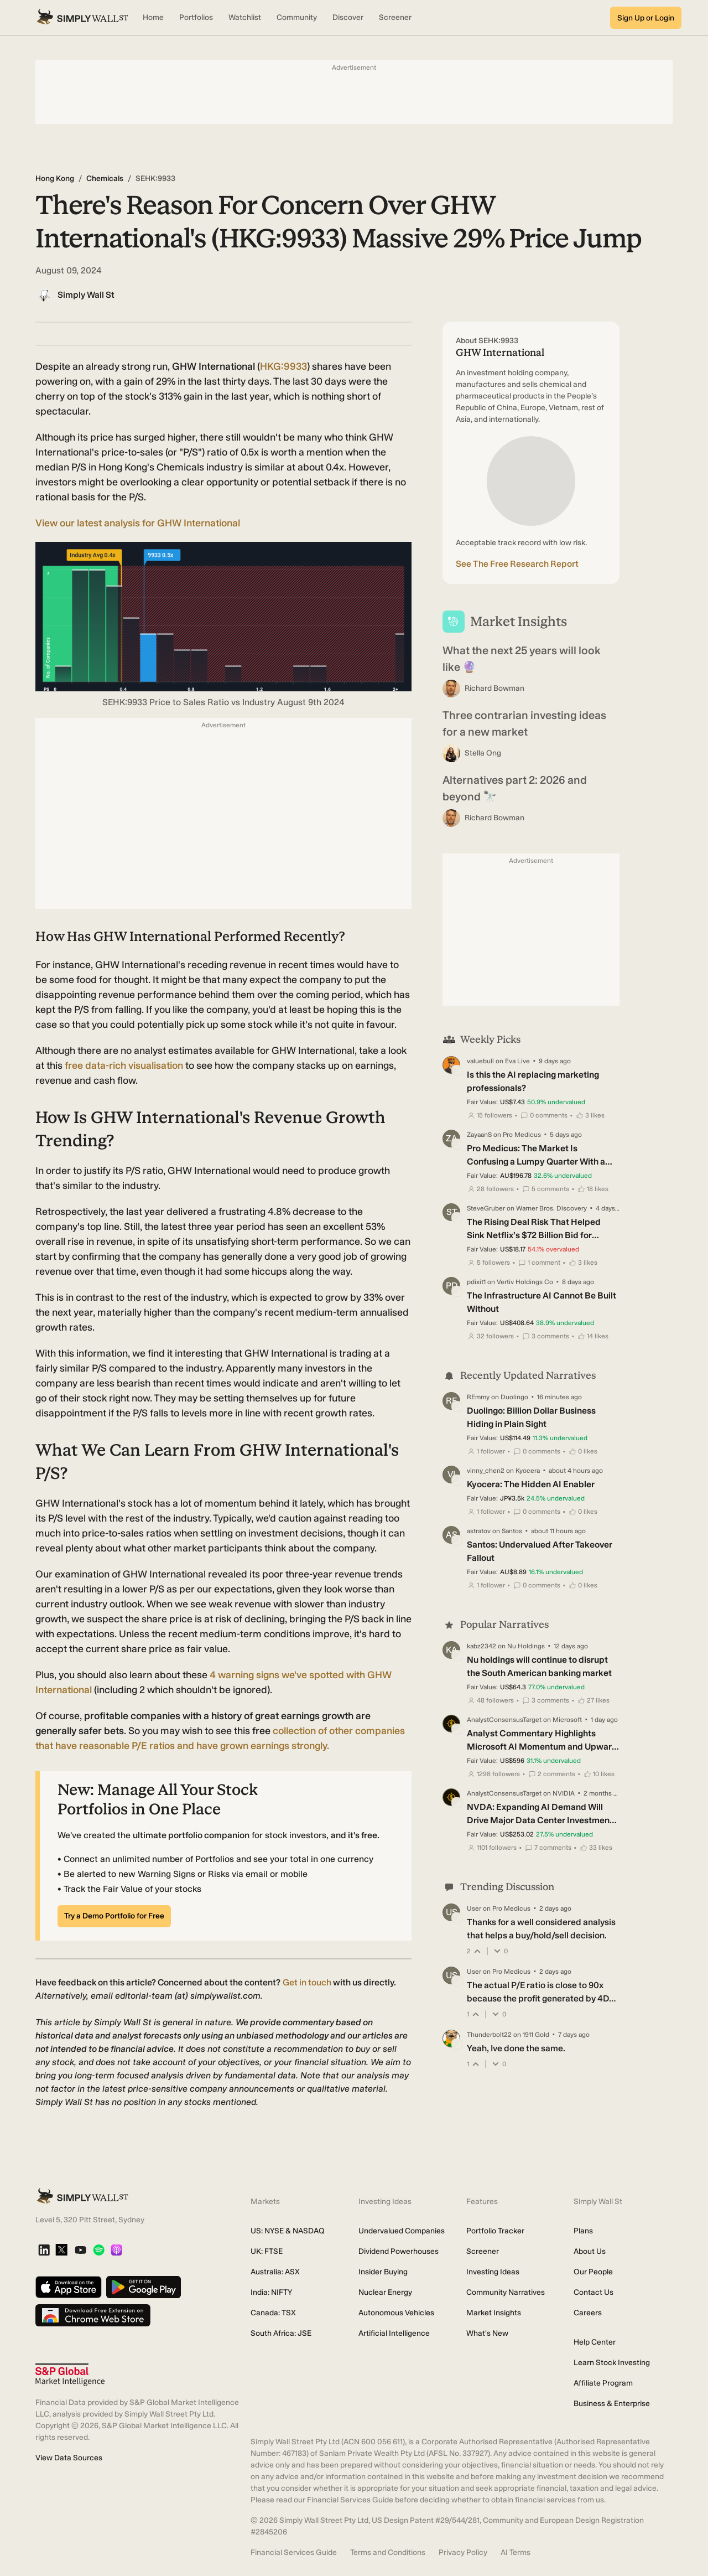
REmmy (478, 1397)
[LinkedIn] (44, 2250)
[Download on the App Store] (68, 2288)
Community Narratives (505, 2292)
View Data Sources (68, 2458)
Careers (588, 2313)
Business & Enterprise (612, 2403)
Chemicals (104, 178)
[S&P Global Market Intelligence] (70, 2374)
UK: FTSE (267, 2251)
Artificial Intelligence (394, 2333)
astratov (479, 1531)
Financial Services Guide (294, 2552)
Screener (482, 2251)
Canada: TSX (273, 2313)
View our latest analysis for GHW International (137, 523)
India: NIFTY (271, 2292)
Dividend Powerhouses (398, 2251)
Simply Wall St (86, 294)
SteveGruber (486, 1208)
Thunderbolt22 (489, 2035)
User (474, 1908)
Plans (583, 2231)
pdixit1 (476, 1282)
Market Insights (493, 2313)
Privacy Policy (463, 2552)
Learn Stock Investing (612, 2362)
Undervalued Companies (401, 2231)
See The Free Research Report (517, 563)
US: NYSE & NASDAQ (288, 2231)
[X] (61, 2250)
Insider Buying (383, 2272)
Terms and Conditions (387, 2552)
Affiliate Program (603, 2383)
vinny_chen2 (485, 1471)
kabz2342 (481, 1646)
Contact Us (593, 2292)
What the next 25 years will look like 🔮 (521, 659)
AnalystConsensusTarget (504, 1720)
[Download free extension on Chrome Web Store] (92, 2316)
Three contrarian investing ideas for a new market (524, 723)
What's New (487, 2333)
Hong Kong (54, 178)
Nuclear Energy (385, 2292)
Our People (593, 2272)
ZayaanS (479, 1135)
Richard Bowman (494, 688)
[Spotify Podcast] (98, 2250)
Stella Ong (483, 753)
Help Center (595, 2342)
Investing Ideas (492, 2272)
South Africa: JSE (281, 2333)
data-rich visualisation (125, 1065)
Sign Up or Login (645, 18)
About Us (590, 2251)
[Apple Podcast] (116, 2250)
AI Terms (515, 2552)
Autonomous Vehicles (396, 2313)
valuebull (480, 1061)
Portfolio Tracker (495, 2231)
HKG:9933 (283, 366)
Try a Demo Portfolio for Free (114, 1916)
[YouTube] (80, 2250)
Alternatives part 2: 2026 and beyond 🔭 (514, 788)
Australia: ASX (275, 2272)
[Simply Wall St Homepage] (82, 17)
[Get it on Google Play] (143, 2288)
